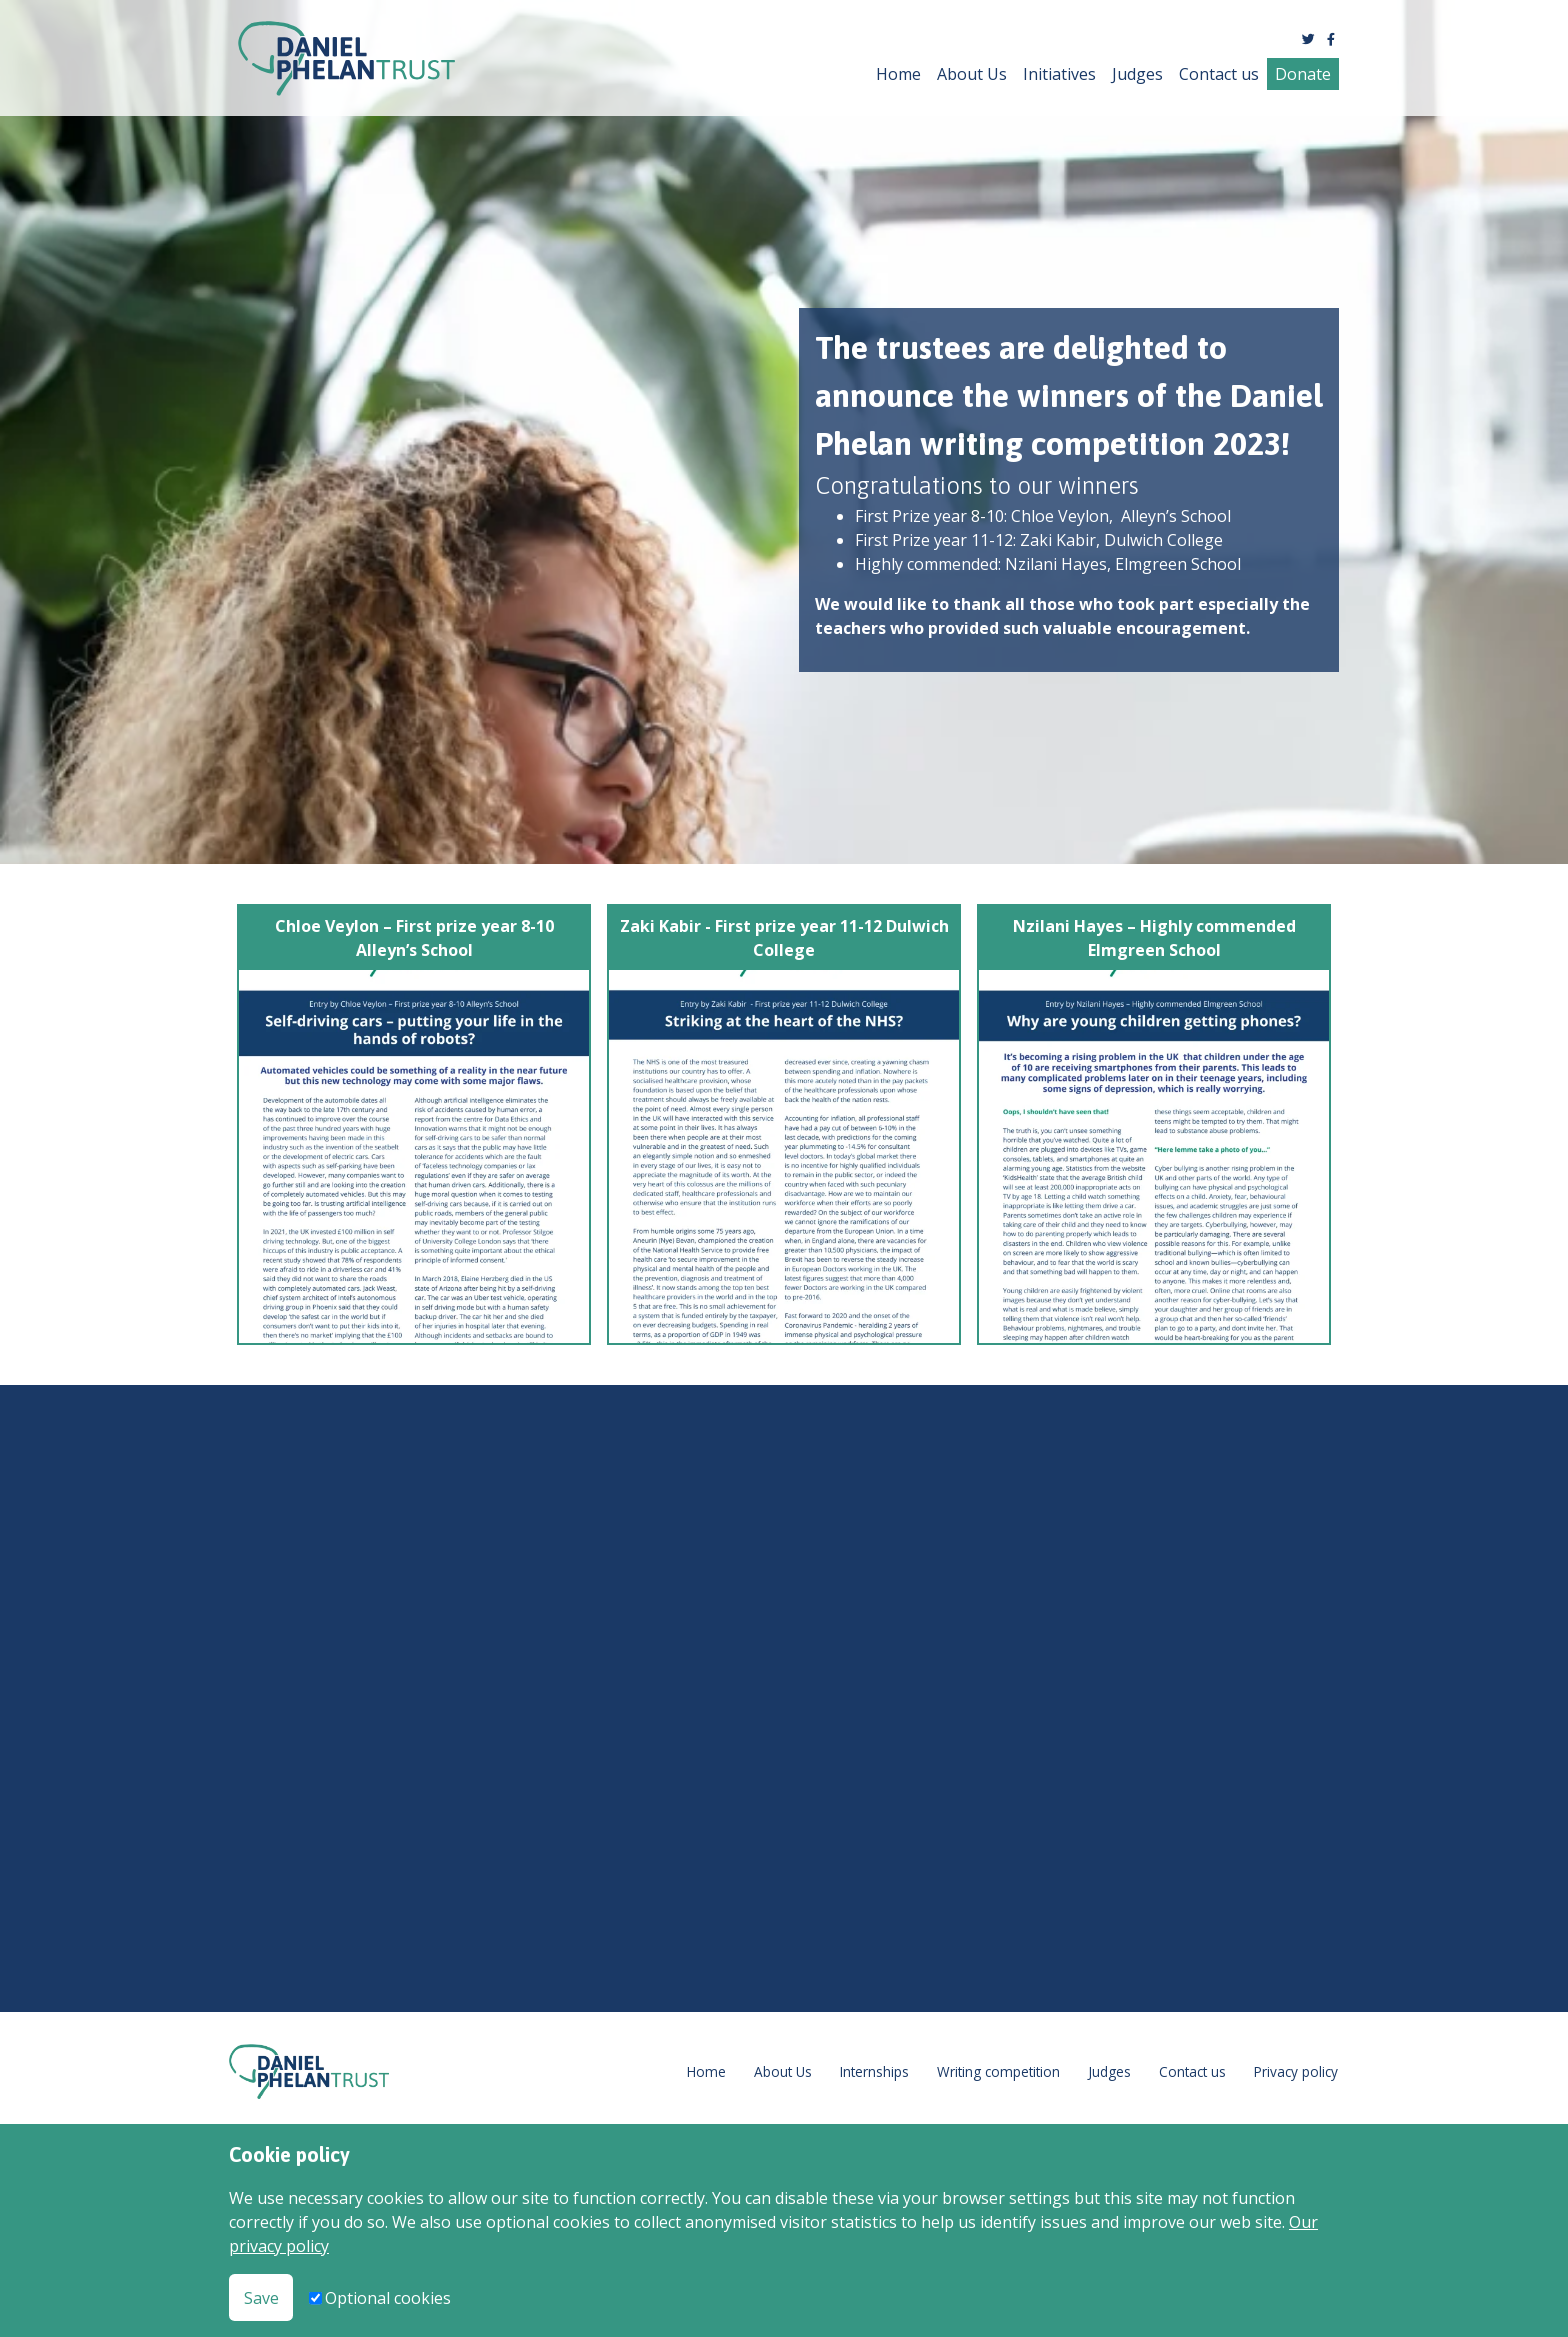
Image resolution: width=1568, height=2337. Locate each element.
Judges (1137, 74)
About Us (972, 74)
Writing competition (998, 2071)
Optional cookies (388, 2298)
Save (261, 2298)
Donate (1303, 74)
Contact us (1219, 74)
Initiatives (1059, 74)
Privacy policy (1296, 2071)
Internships (874, 2071)
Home (898, 74)
